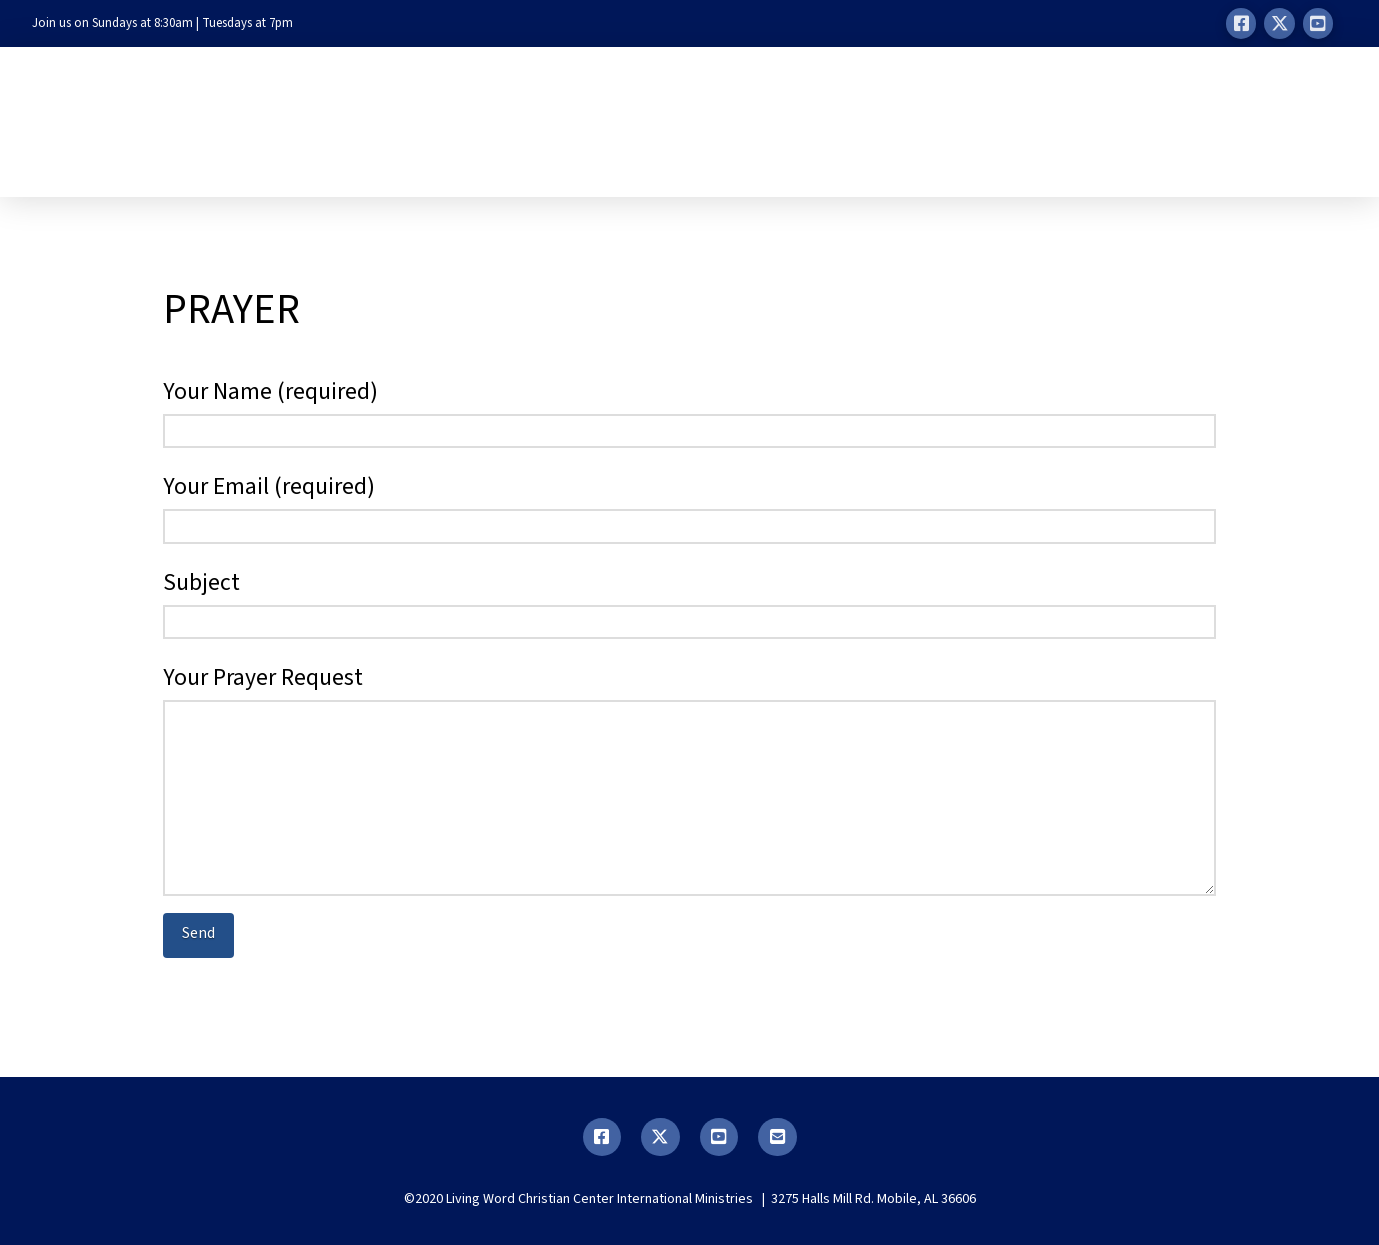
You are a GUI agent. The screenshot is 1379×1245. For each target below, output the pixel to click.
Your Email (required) (689, 508)
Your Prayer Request (689, 699)
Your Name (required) (689, 413)
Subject (689, 604)
